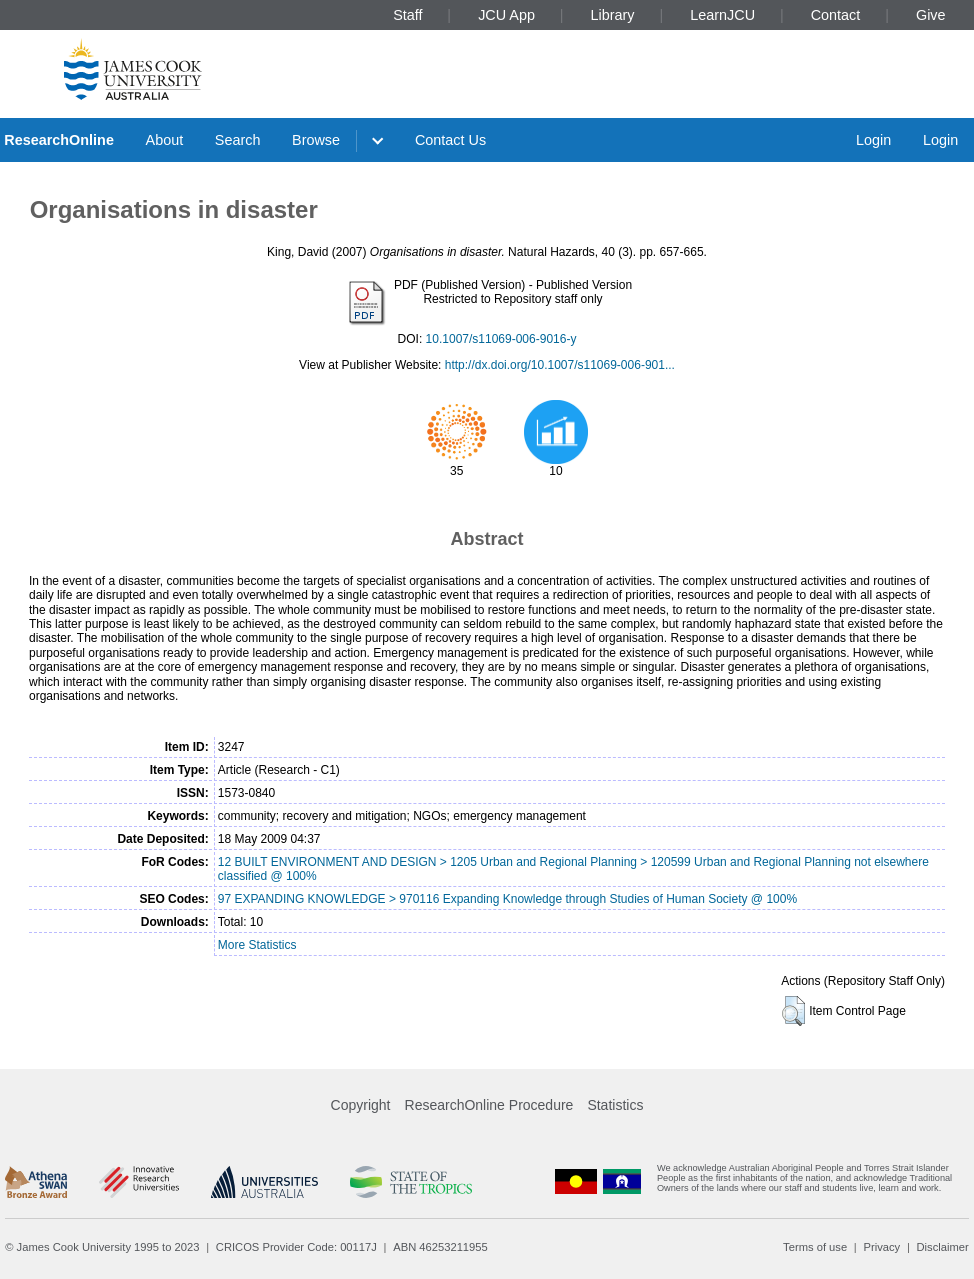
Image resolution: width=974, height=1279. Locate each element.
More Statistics (257, 945)
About (165, 140)
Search (238, 140)
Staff (407, 15)
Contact (836, 15)
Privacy (881, 1247)
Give (931, 15)
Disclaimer (943, 1247)
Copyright (361, 1105)
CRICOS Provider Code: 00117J (296, 1247)
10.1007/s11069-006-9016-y (501, 339)
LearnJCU (722, 15)
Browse (316, 140)
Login (873, 140)
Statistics (615, 1105)
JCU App (506, 15)
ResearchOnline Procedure (489, 1105)
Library (613, 15)
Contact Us (450, 140)
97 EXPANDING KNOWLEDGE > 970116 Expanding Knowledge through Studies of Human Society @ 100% (507, 899)
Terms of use (815, 1247)
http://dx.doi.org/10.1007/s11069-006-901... (560, 365)
